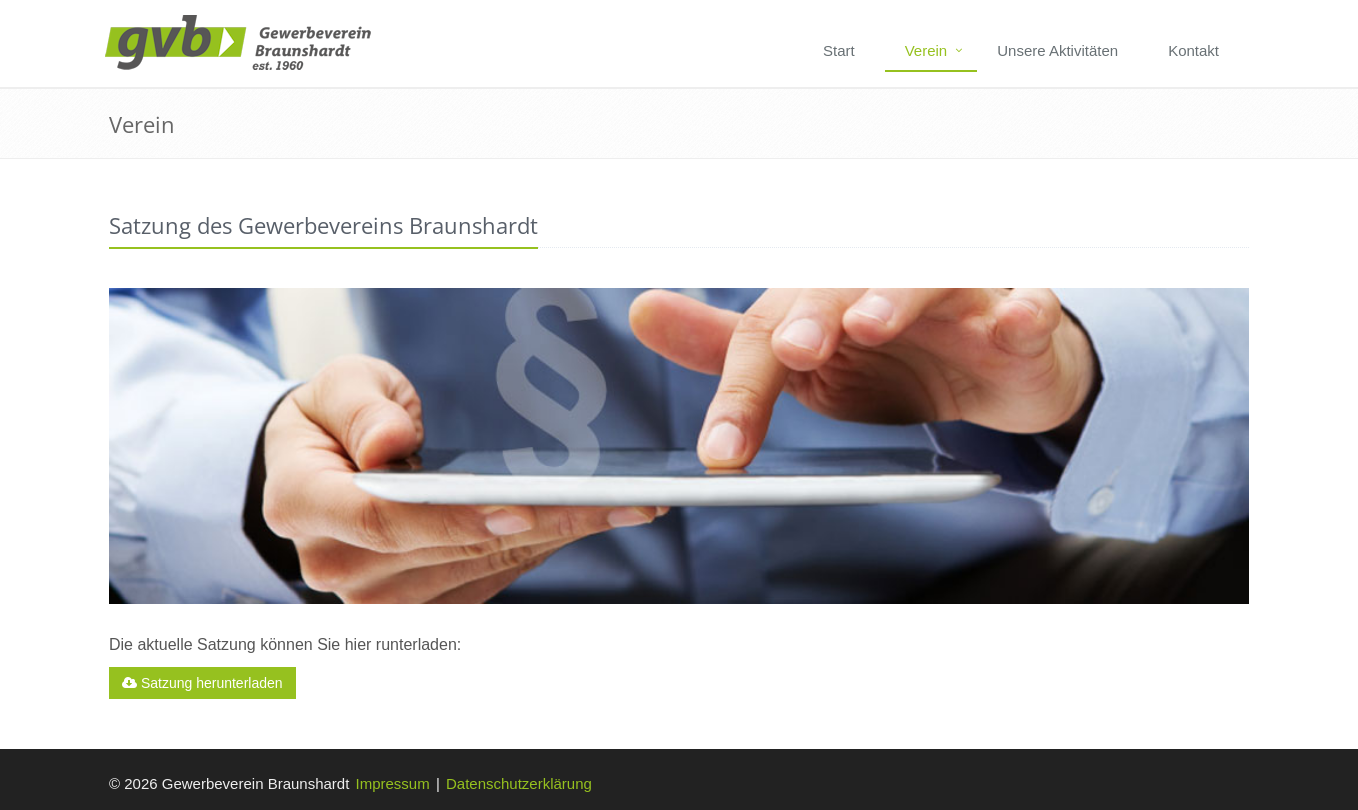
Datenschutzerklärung (519, 783)
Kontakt (1193, 50)
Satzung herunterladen (202, 683)
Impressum (393, 783)
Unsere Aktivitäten (1057, 50)
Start (839, 50)
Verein (926, 50)
